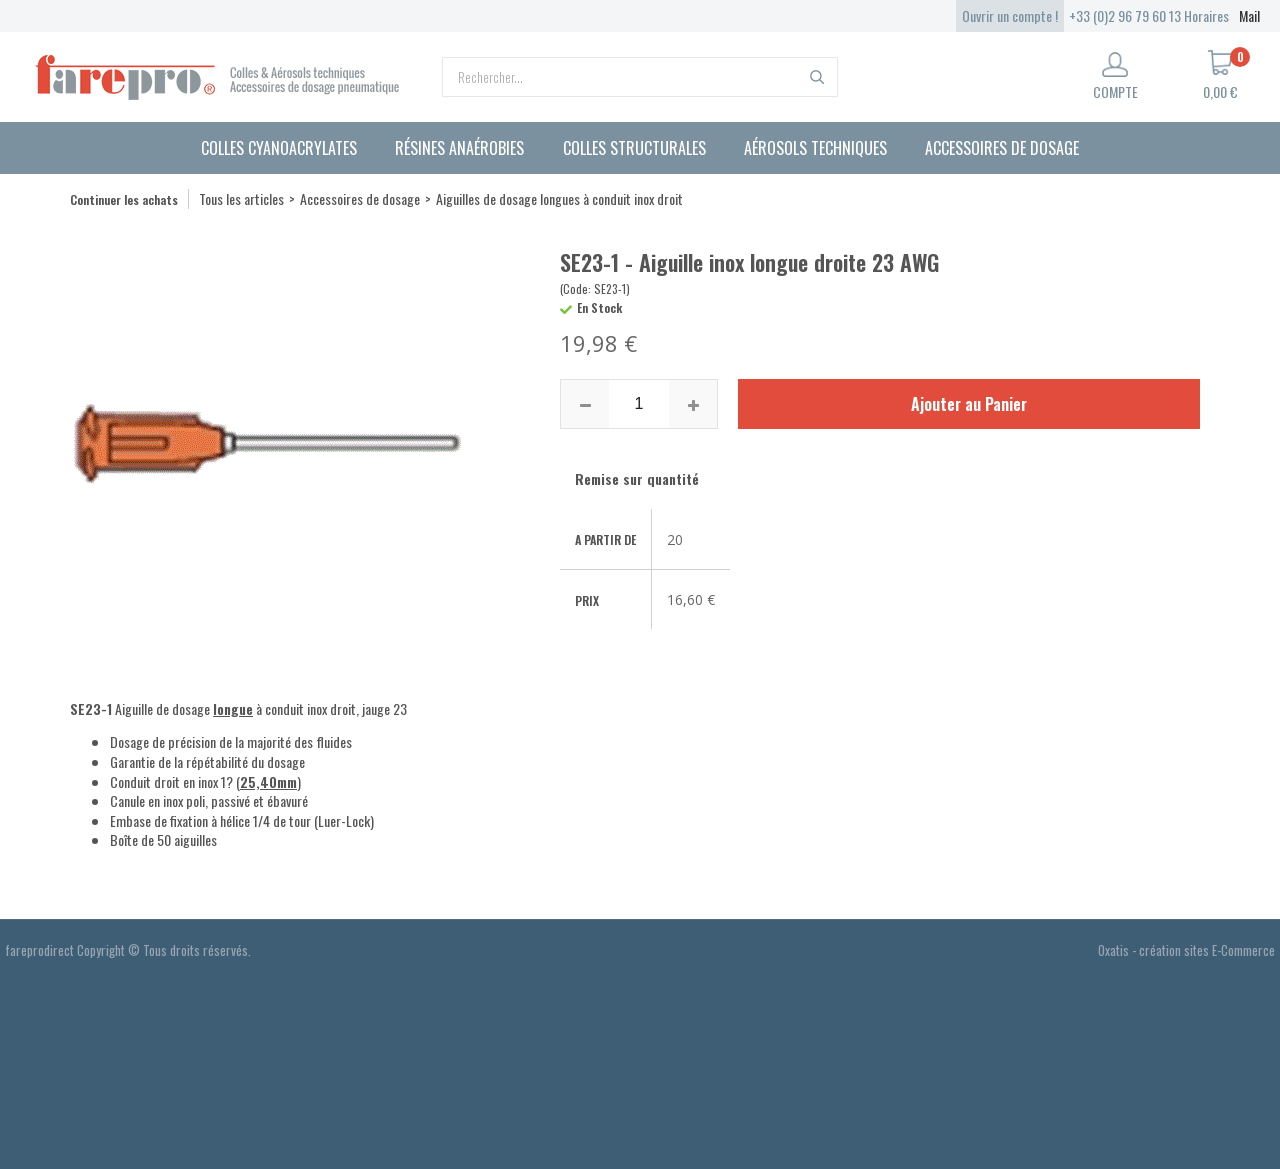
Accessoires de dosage (1002, 148)
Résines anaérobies (459, 148)
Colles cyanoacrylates (279, 148)
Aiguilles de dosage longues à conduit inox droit (559, 198)
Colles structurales (634, 148)
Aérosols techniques (815, 148)
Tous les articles (241, 198)
